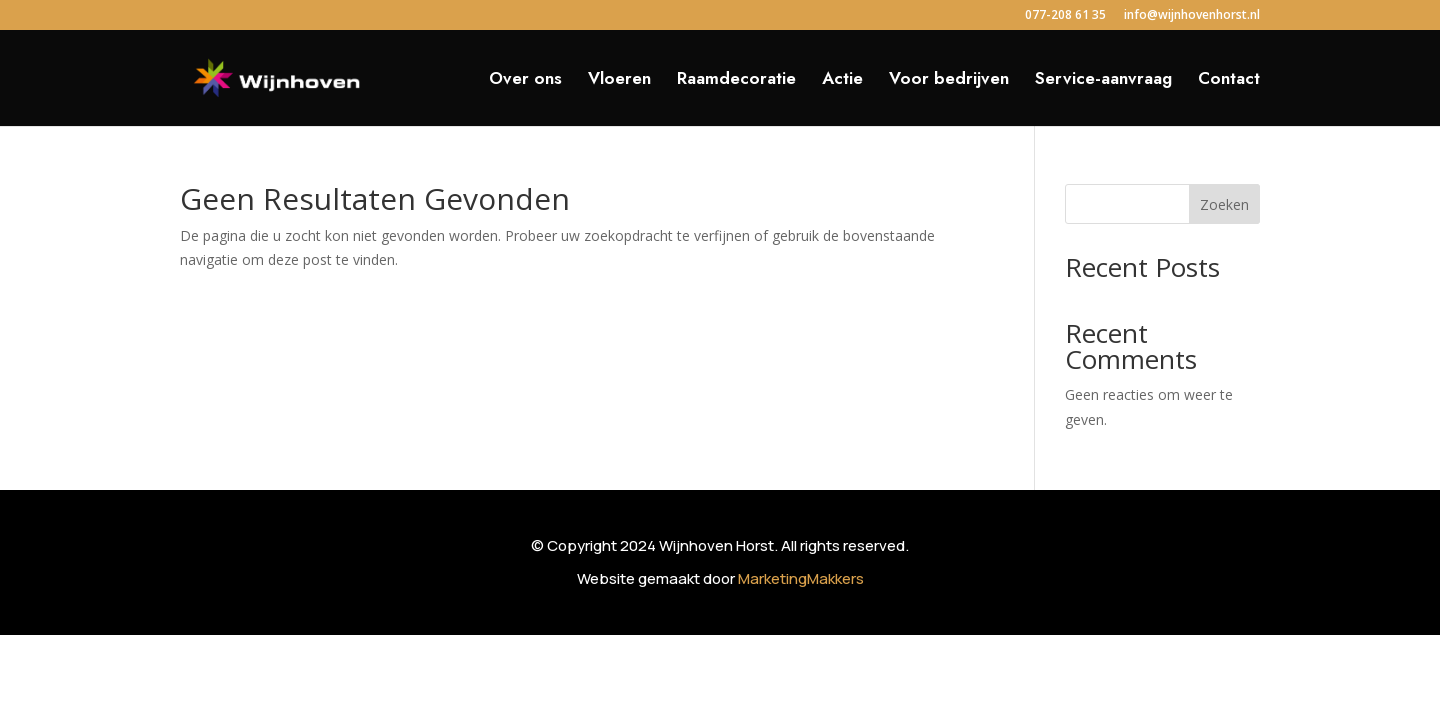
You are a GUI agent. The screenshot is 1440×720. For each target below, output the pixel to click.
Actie (842, 80)
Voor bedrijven (949, 80)
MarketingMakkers (801, 578)
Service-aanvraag (1103, 80)
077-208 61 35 (1065, 16)
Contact (1229, 80)
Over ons (525, 80)
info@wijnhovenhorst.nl (1192, 16)
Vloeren (619, 80)
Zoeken (1224, 204)
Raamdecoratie (736, 80)
